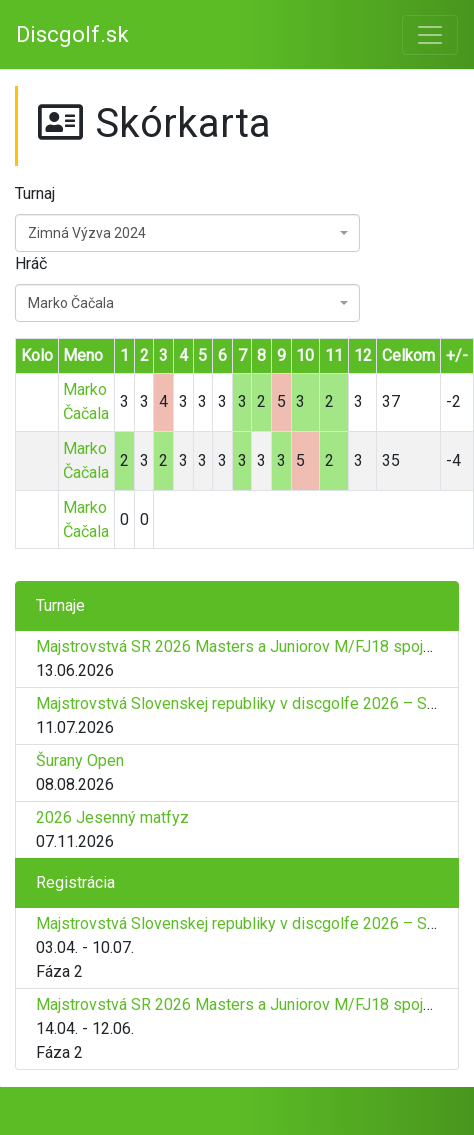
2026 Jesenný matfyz (112, 817)
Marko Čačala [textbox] (71, 303)
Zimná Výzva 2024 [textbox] (87, 233)
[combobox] (187, 233)
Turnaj (35, 193)
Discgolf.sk (72, 34)
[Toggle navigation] (430, 35)
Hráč (31, 263)
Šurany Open (80, 760)
